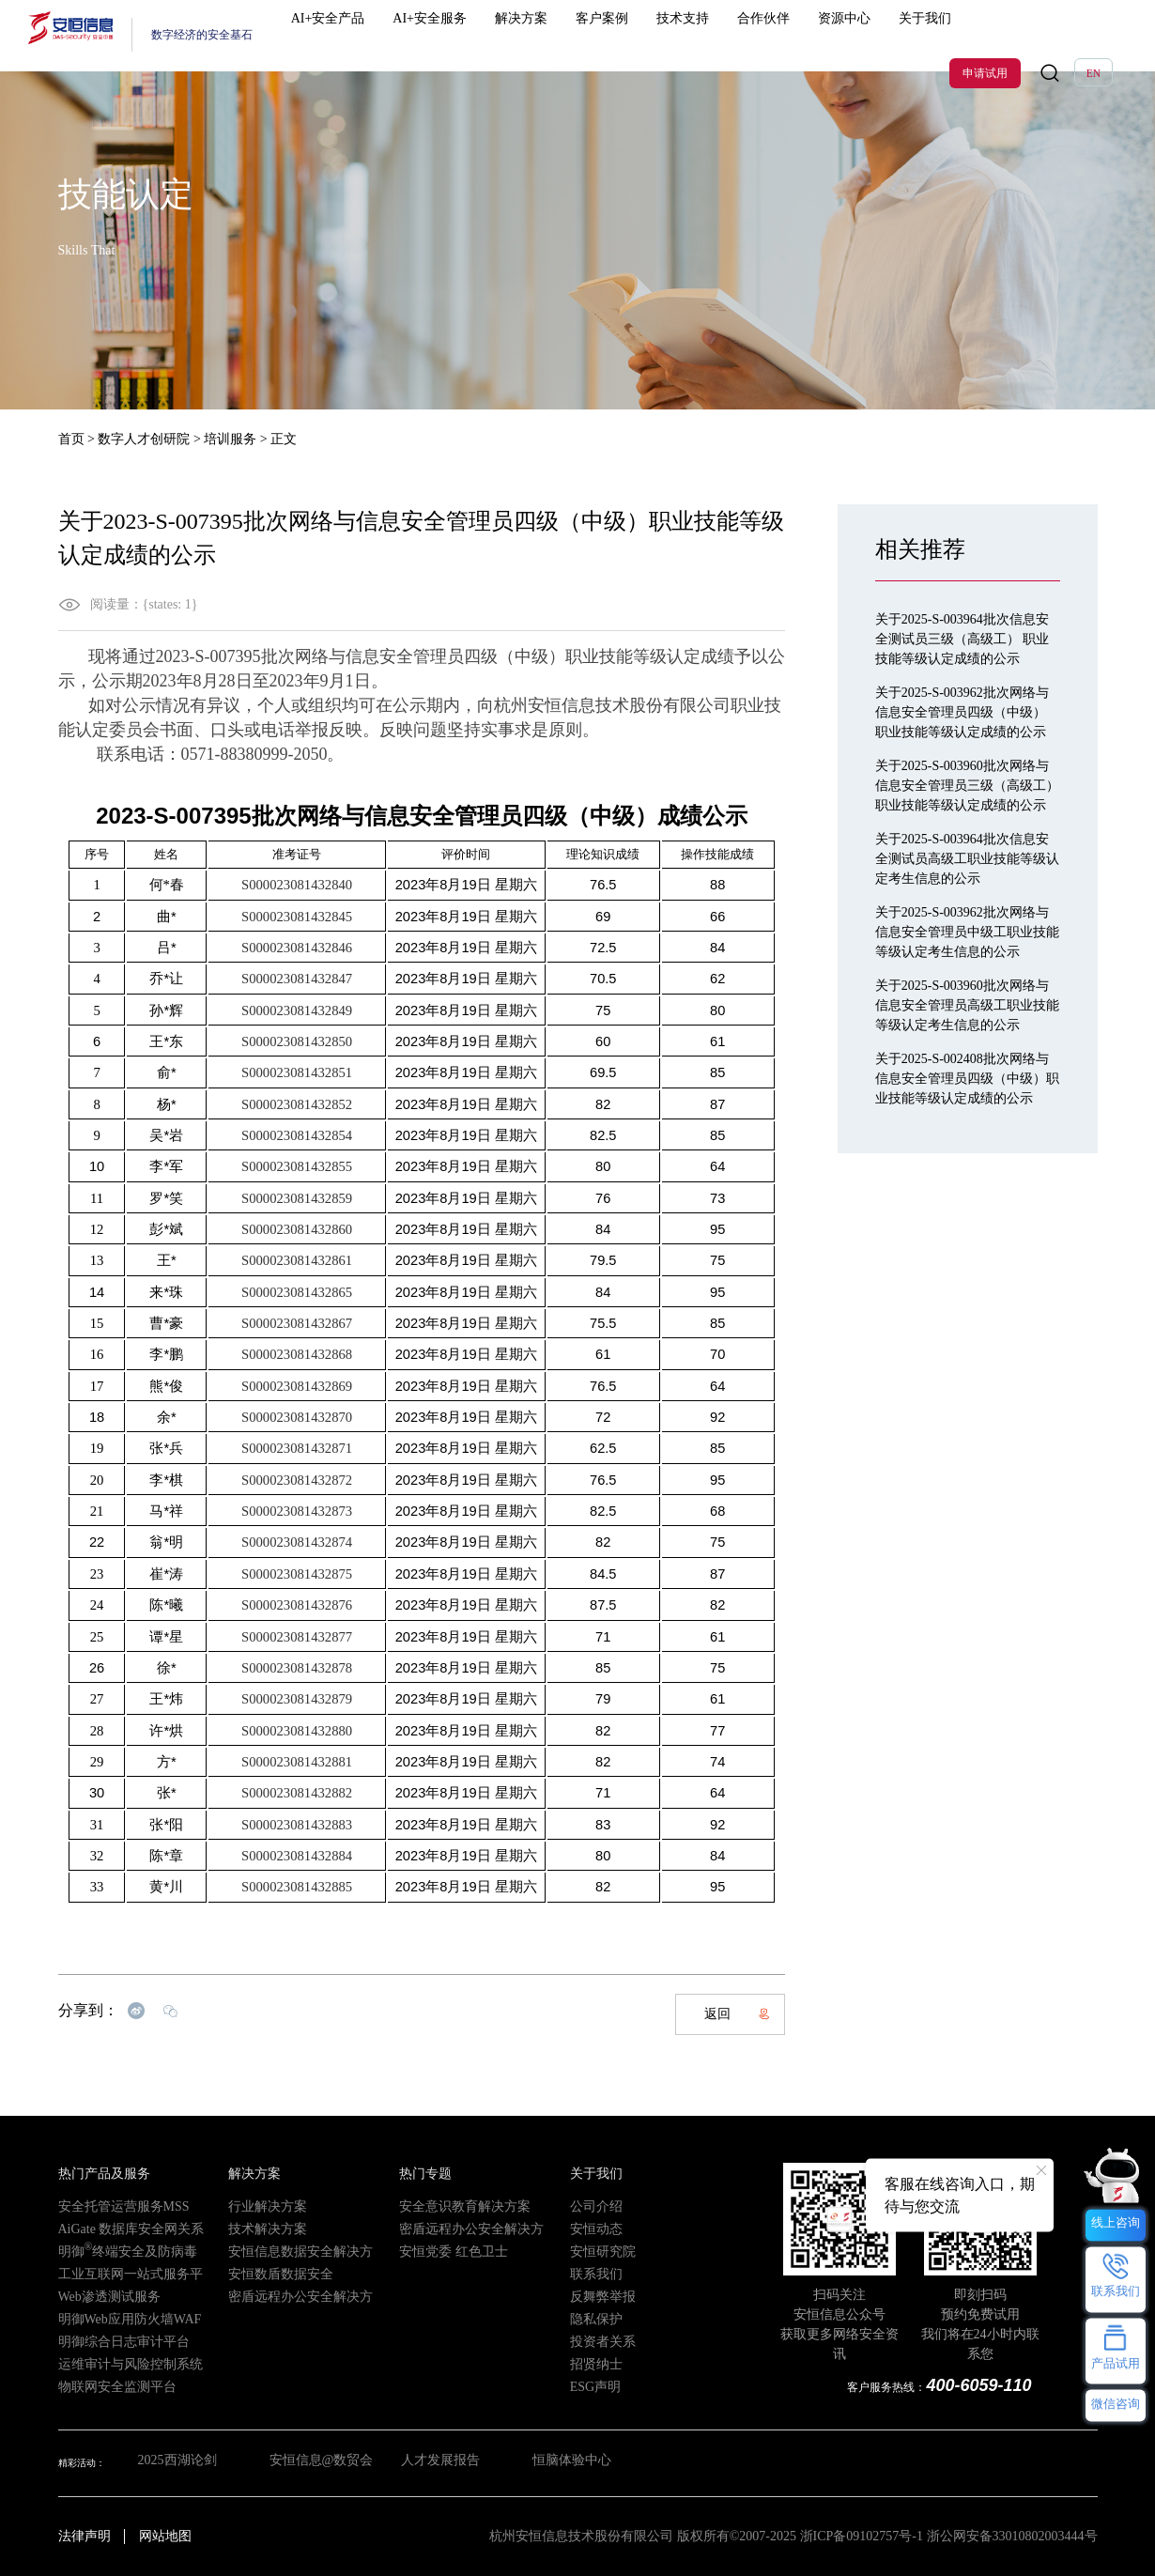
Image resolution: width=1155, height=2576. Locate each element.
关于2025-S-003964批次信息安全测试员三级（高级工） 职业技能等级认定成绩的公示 (962, 639)
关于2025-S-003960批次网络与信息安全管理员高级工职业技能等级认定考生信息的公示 (967, 1005)
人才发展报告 (438, 2463)
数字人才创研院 (144, 439)
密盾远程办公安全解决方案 (284, 2296)
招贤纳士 (589, 2363)
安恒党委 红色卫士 (438, 2250)
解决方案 (516, 35)
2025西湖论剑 (166, 2463)
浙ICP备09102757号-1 (861, 2536)
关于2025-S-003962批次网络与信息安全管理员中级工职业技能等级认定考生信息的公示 (967, 932)
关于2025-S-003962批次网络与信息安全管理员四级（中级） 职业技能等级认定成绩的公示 (962, 712)
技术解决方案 (256, 2228)
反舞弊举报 (593, 2296)
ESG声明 (588, 2386)
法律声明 (84, 2536)
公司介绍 (589, 2205)
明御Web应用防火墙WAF (110, 2318)
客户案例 (581, 35)
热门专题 (418, 2173)
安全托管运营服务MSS (105, 2205)
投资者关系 (593, 2341)
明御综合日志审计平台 (105, 2341)
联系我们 (589, 2273)
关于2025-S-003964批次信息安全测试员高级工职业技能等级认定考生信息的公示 (967, 859)
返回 (737, 2014)
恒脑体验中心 (575, 2463)
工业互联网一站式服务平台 (114, 2273)
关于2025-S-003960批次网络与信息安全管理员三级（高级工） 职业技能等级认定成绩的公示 (967, 785)
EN (1093, 35)
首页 (71, 439)
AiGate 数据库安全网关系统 (115, 2228)
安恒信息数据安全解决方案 (284, 2250)
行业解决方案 (256, 2205)
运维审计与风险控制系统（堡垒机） (133, 2363)
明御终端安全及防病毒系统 (117, 2250)
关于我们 (839, 35)
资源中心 (774, 35)
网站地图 (165, 2536)
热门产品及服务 (91, 2173)
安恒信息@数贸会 (311, 2463)
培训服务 (230, 439)
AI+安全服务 (442, 35)
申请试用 (985, 35)
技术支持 (646, 35)
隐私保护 (589, 2318)
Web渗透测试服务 (95, 2296)
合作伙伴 (710, 35)
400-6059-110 (987, 2386)
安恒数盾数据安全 (265, 2273)
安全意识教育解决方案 (446, 2205)
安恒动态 (589, 2228)
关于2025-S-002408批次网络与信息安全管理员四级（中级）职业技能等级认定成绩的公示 (967, 1078)
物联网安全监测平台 (100, 2386)
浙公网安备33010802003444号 (1012, 2536)
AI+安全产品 (355, 35)
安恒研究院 (593, 2250)
